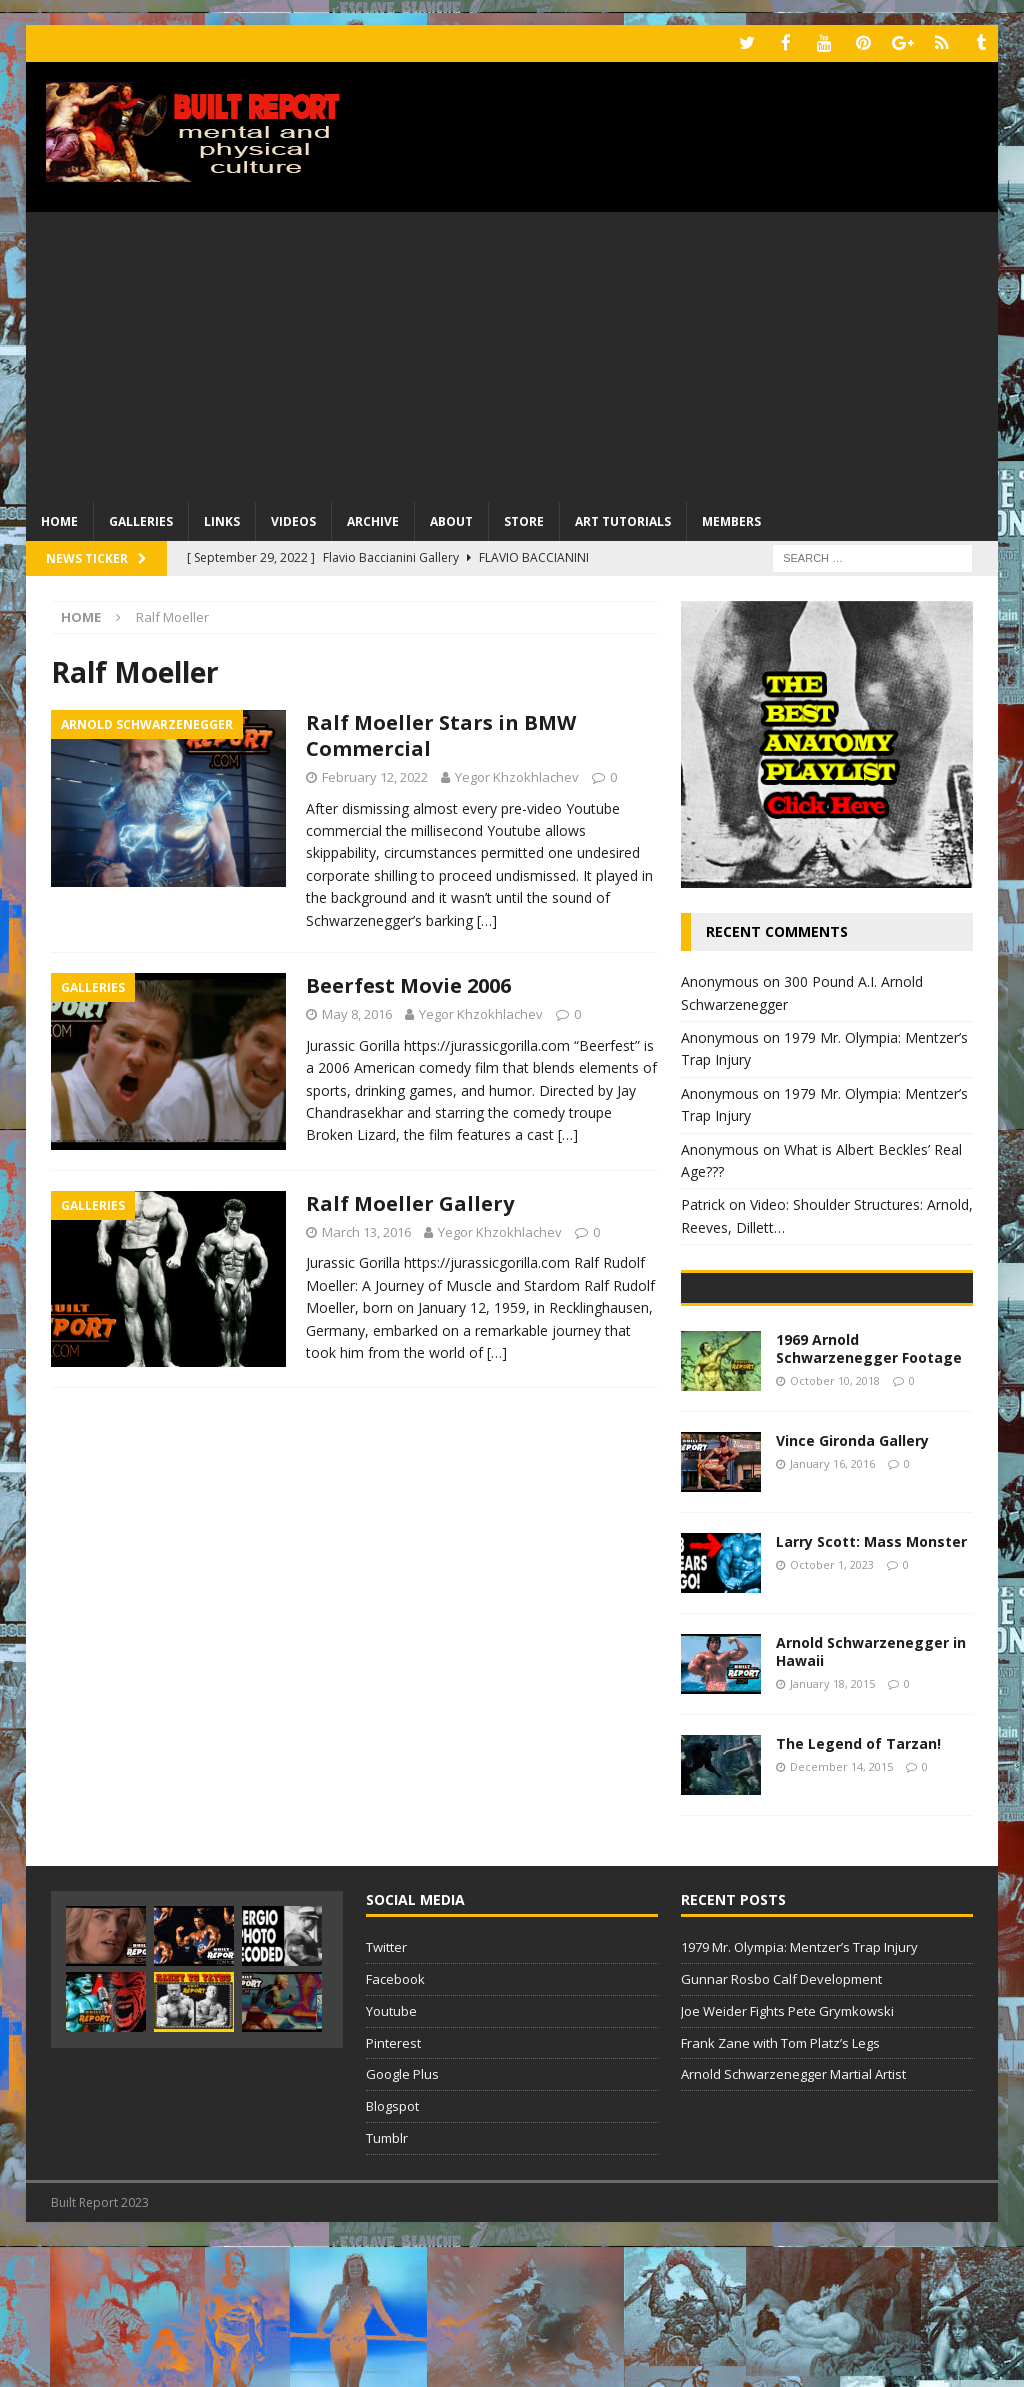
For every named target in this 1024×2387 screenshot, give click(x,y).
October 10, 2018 (835, 1520)
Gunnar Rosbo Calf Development (781, 2119)
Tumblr (387, 2278)
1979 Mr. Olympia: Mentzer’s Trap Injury (799, 2087)
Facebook (395, 2119)
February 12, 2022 (375, 775)
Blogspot (392, 2246)
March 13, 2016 (366, 1230)
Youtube (391, 2151)
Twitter (386, 2087)
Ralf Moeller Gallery (410, 1201)
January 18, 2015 (832, 1823)
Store (524, 519)
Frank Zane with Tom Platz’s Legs (780, 2182)
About (451, 519)
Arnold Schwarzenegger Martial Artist (793, 2214)
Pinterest (393, 2182)
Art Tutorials (623, 519)
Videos (293, 519)
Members (731, 519)
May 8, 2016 (357, 1013)
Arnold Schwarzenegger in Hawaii (871, 1791)
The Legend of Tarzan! (858, 1883)
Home (59, 519)
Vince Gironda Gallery (852, 1580)
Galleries (141, 519)
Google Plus (402, 2214)
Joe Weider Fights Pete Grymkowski (787, 2151)
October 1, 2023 (832, 1704)
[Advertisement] (512, 350)
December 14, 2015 (841, 1906)
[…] (487, 918)
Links (222, 519)
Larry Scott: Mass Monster (871, 1681)
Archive (373, 519)
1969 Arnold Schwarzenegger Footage (869, 1488)
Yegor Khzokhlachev (517, 775)
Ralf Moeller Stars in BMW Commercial (441, 733)
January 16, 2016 (832, 1603)
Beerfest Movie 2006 (408, 984)
